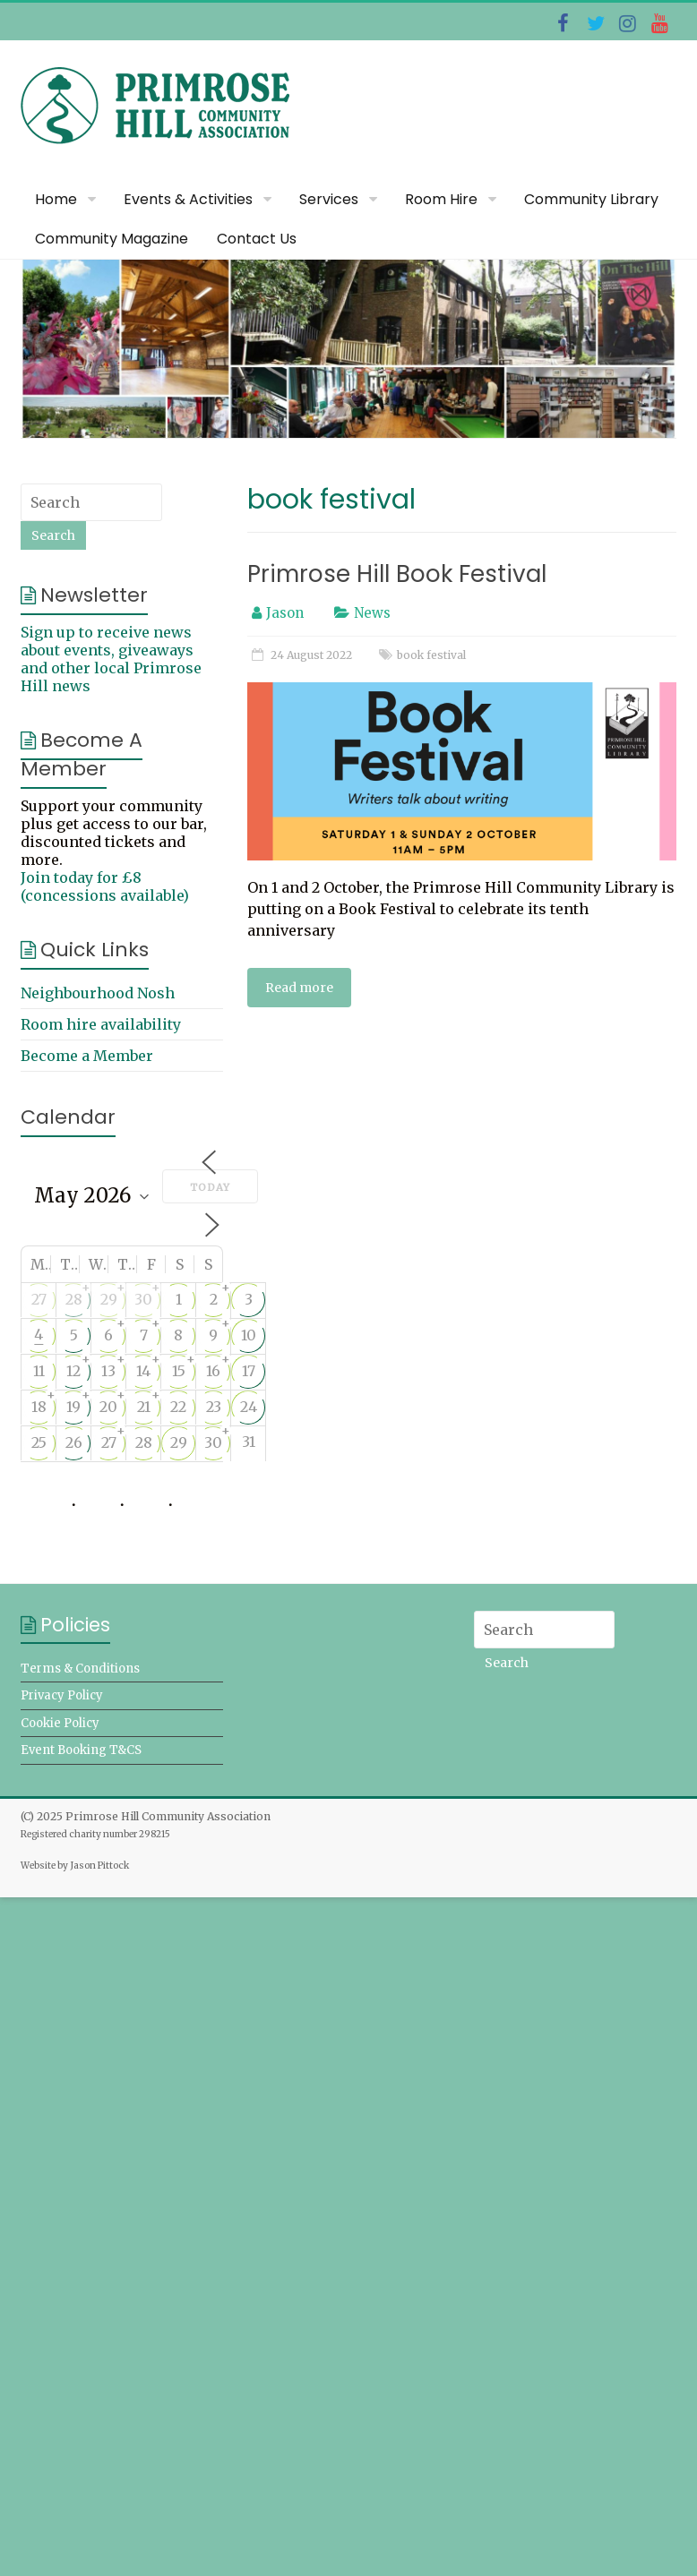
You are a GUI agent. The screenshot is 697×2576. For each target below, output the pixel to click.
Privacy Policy (62, 1695)
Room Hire (441, 199)
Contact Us (257, 238)
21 (144, 1407)
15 (178, 1371)
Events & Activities (188, 199)
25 (39, 1442)
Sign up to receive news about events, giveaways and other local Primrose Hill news (111, 659)
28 (73, 1299)
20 (108, 1407)
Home (56, 199)
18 (39, 1407)
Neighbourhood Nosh (98, 993)
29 (108, 1299)
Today (210, 1187)
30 (143, 1299)
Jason (285, 612)
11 (39, 1371)
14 (143, 1371)
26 (73, 1442)
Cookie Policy (60, 1723)
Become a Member (87, 1056)
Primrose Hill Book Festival (396, 574)
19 (73, 1407)
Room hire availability (101, 1024)
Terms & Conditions (80, 1668)
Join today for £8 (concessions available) (105, 886)
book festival (431, 655)
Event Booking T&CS (81, 1750)
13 (108, 1371)
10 (248, 1335)
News (372, 612)
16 (213, 1371)
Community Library (591, 199)
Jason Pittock (99, 1865)
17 (248, 1371)
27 (39, 1299)
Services (328, 199)
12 (73, 1371)
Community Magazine (111, 238)
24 (248, 1407)
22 (178, 1407)
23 (213, 1407)
